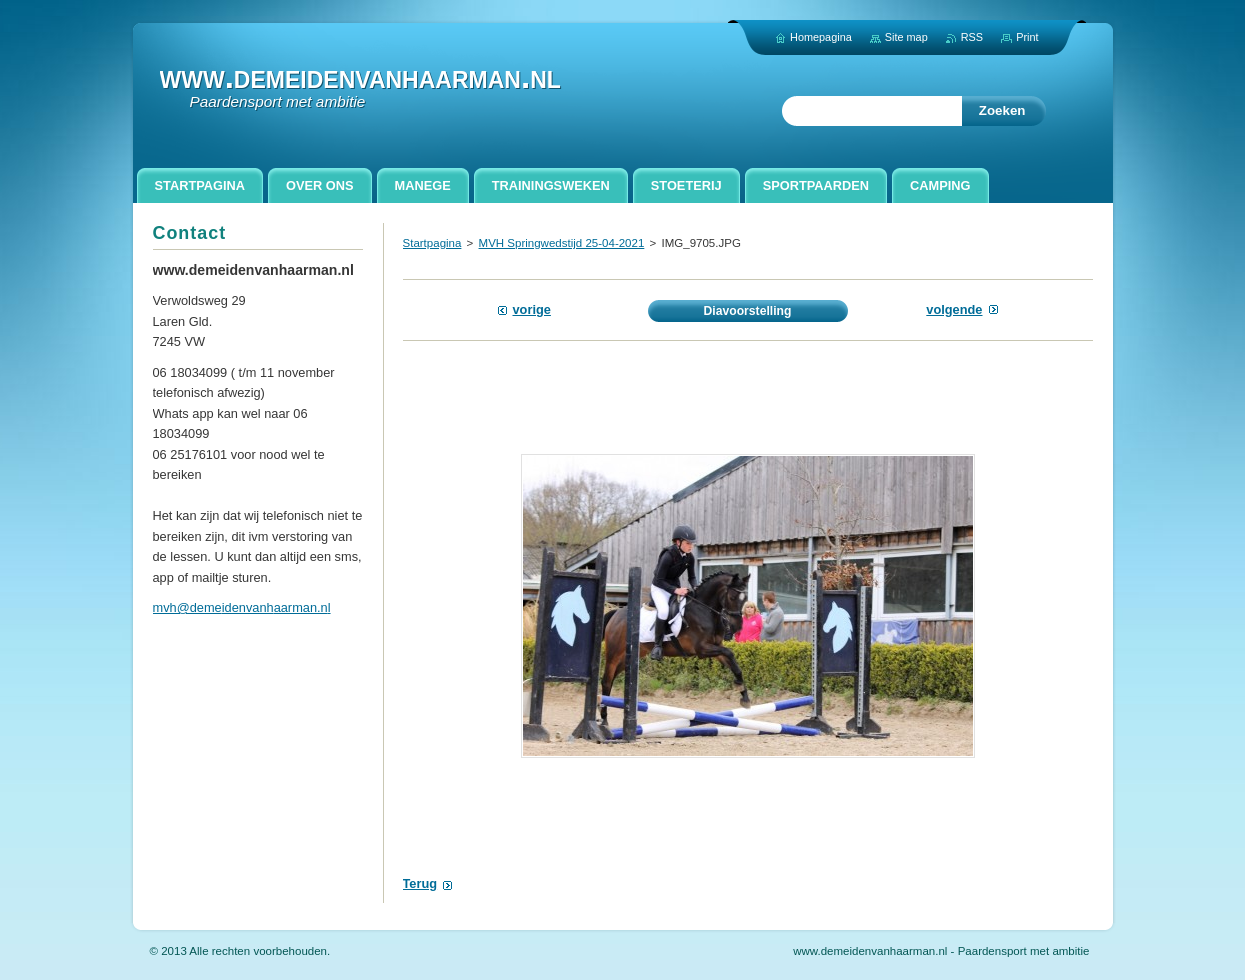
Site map (906, 37)
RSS (972, 37)
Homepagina (821, 37)
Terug (420, 883)
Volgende (954, 309)
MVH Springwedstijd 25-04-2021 (562, 243)
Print (1027, 37)
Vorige (532, 309)
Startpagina (432, 243)
